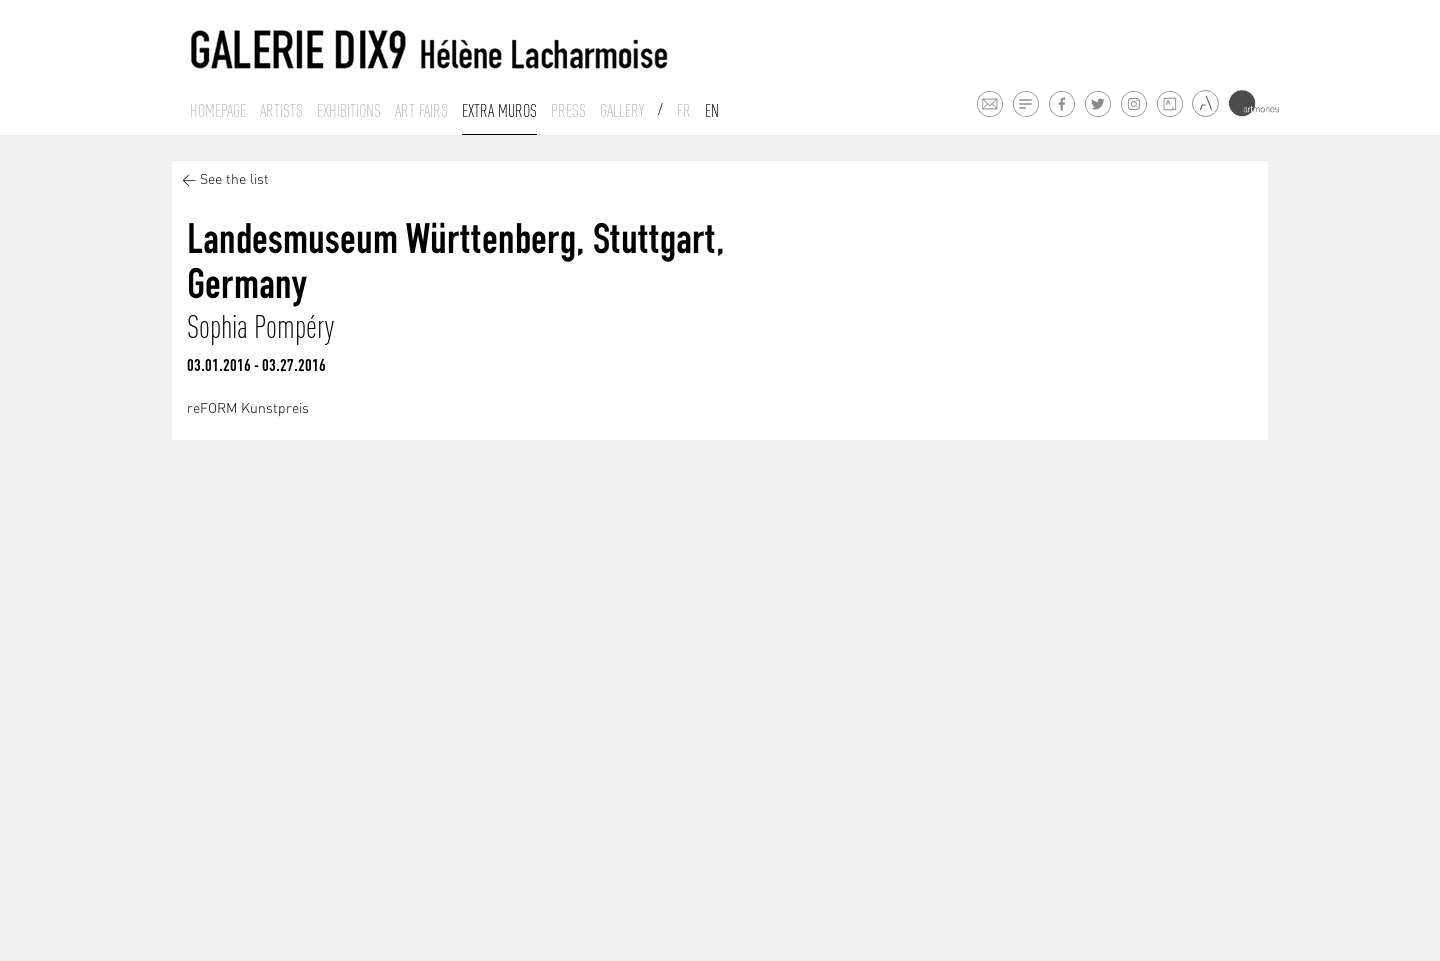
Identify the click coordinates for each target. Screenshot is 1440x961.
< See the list (225, 180)
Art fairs (421, 111)
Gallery (622, 111)
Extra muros (499, 111)
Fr (684, 111)
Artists (281, 111)
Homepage (218, 111)
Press (568, 111)
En (712, 111)
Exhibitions (349, 111)
